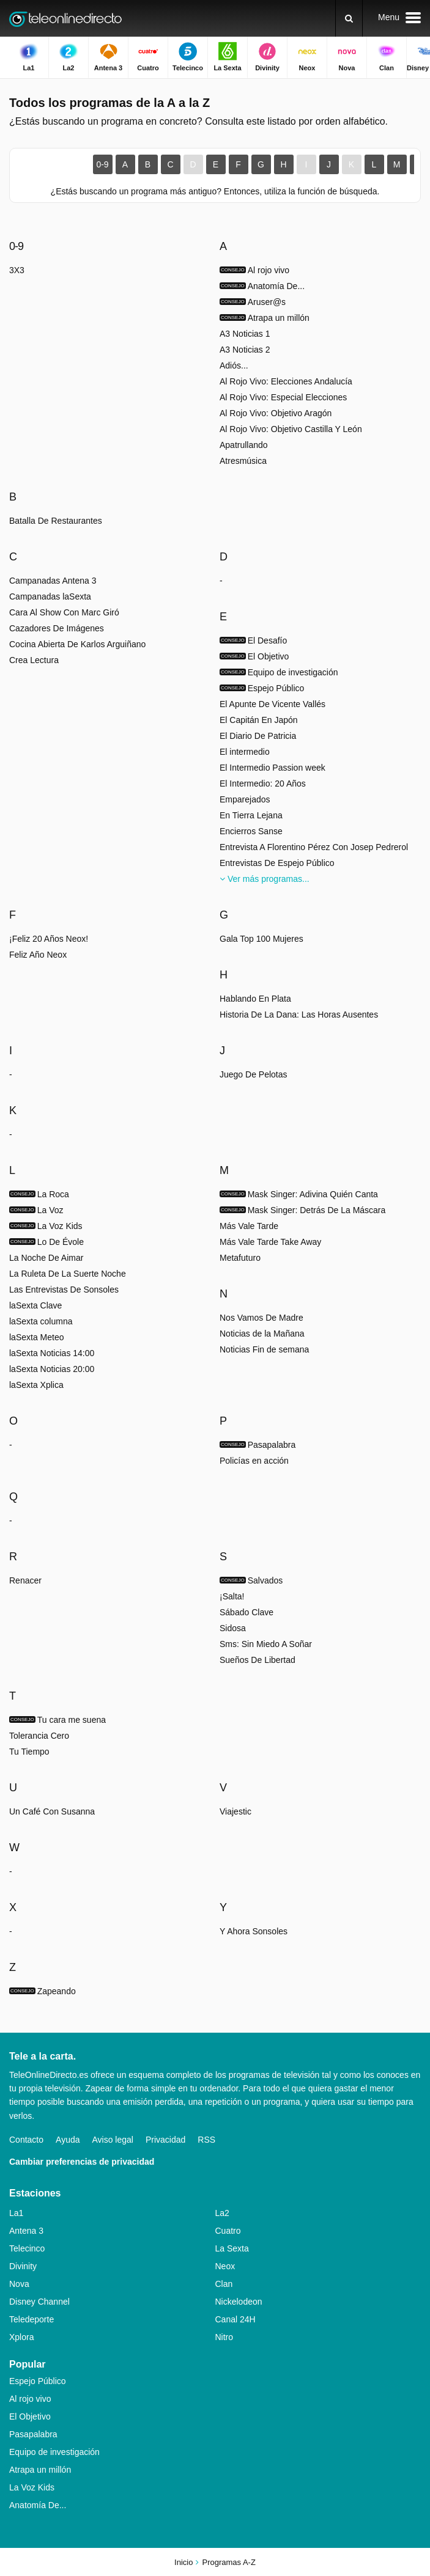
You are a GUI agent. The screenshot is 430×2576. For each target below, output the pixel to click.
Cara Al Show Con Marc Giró (64, 612)
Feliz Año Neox (38, 955)
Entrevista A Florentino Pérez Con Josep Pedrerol (314, 847)
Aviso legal (112, 2140)
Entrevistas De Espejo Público (277, 863)
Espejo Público (37, 2381)
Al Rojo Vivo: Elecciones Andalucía (286, 381)
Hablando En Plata (255, 999)
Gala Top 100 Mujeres (261, 939)
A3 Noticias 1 (245, 334)
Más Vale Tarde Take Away (270, 1242)
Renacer (25, 1580)
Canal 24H (235, 2319)
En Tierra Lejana (251, 815)
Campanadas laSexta (50, 596)
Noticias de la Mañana (262, 1333)
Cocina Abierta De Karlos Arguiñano (77, 644)
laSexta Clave (35, 1305)
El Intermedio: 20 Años (263, 783)
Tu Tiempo (29, 1751)
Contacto (26, 2140)
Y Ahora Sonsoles (253, 1931)
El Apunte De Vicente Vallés (272, 704)
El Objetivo (30, 2416)
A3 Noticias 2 (245, 349)
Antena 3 (26, 2231)
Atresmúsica (243, 461)
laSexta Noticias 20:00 (51, 1369)
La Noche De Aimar (46, 1258)
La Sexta (232, 2248)
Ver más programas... (265, 879)
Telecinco (27, 2248)
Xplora (21, 2337)
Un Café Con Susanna (52, 1811)
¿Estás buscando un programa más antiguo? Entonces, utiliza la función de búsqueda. (215, 191)
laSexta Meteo (36, 1337)
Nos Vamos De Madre (261, 1318)
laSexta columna (41, 1321)
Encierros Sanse (251, 831)
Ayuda (68, 2140)
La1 (16, 2213)
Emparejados (245, 799)
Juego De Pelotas (253, 1074)
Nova (19, 2284)
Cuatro (228, 2231)
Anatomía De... (37, 2505)
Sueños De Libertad (257, 1660)
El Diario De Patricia (258, 736)
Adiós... (234, 365)
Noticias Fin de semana (264, 1349)
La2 (222, 2213)
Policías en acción (254, 1461)
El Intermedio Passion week (272, 767)
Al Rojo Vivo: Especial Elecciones (283, 397)
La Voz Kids (31, 2487)
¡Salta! (232, 1596)
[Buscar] (349, 18)
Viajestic (235, 1811)
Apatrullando (244, 445)
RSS (206, 2140)
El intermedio (245, 752)
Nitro (224, 2337)
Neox (225, 2266)
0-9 (102, 164)
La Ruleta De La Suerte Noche (67, 1274)
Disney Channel (39, 2301)
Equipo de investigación (54, 2452)
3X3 (16, 270)
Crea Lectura (34, 660)
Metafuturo (240, 1258)
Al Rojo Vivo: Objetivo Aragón (276, 413)
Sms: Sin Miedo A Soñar (266, 1644)
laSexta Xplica (36, 1385)
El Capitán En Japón (259, 720)
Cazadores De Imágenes (56, 628)
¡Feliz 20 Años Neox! (48, 939)
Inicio (183, 2562)
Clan (224, 2284)
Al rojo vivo (30, 2399)
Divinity (23, 2266)
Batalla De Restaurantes (55, 521)
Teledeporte (31, 2319)
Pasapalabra (33, 2434)
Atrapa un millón (40, 2470)
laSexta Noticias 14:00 (51, 1353)
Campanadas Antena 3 (52, 580)
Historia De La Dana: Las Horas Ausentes (299, 1014)
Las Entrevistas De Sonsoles (64, 1289)
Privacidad (165, 2140)
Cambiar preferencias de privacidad (81, 2162)
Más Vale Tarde (249, 1226)
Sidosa (233, 1628)
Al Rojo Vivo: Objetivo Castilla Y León (291, 429)
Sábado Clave (246, 1612)
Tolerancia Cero (39, 1736)
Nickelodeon (238, 2301)
